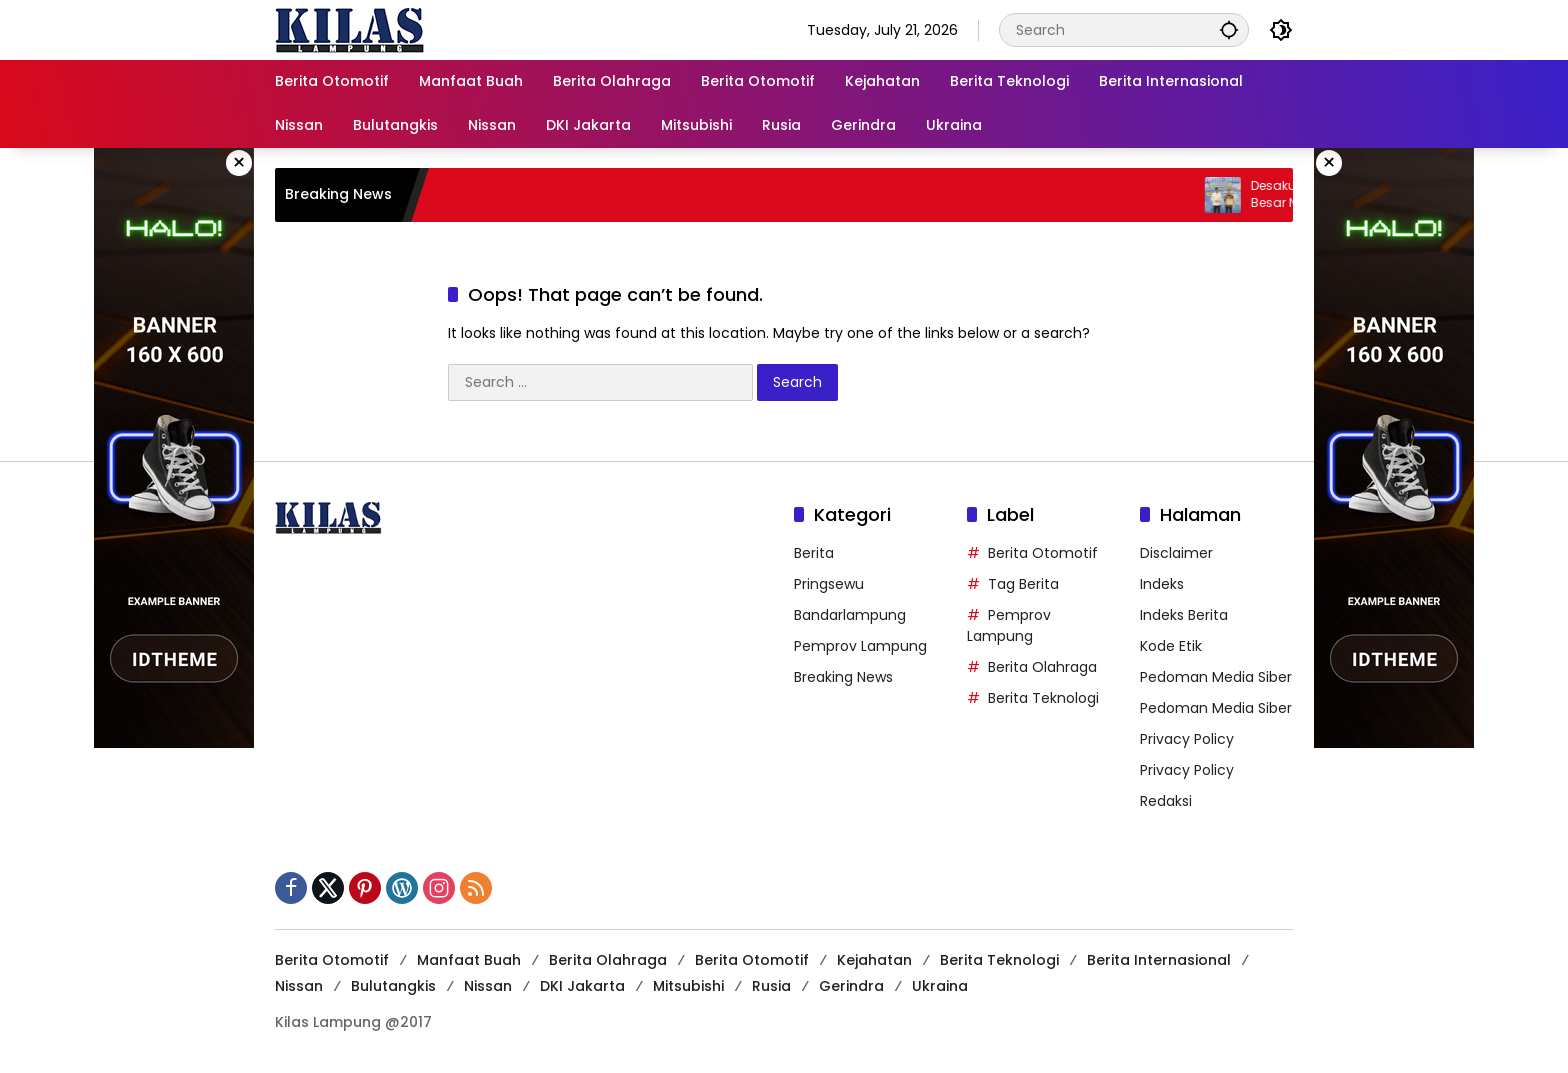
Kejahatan (874, 960)
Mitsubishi (688, 986)
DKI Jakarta (582, 986)
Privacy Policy (1187, 739)
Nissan (299, 986)
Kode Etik (1171, 646)
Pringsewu (829, 584)
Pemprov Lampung (860, 646)
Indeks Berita (1184, 615)
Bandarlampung (850, 615)
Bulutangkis (393, 986)
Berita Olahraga (1042, 667)
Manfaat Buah (469, 960)
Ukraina (940, 986)
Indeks (1162, 584)
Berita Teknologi (1043, 698)
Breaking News (843, 677)
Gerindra (851, 986)
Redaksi (1166, 801)
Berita (814, 553)
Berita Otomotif (1043, 553)
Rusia (771, 986)
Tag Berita (1023, 584)
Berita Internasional (1159, 960)
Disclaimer (1176, 553)
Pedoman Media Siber (1216, 677)
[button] (1229, 29)
